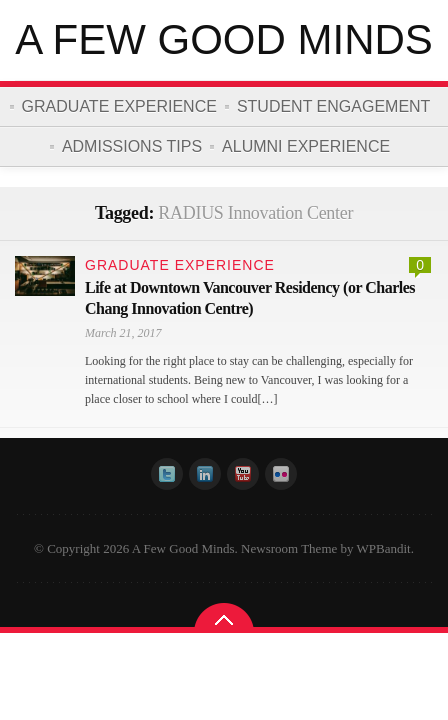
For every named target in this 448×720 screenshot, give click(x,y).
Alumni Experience (306, 146)
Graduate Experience (119, 106)
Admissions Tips (132, 146)
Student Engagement (334, 106)
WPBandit (384, 548)
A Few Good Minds (224, 39)
